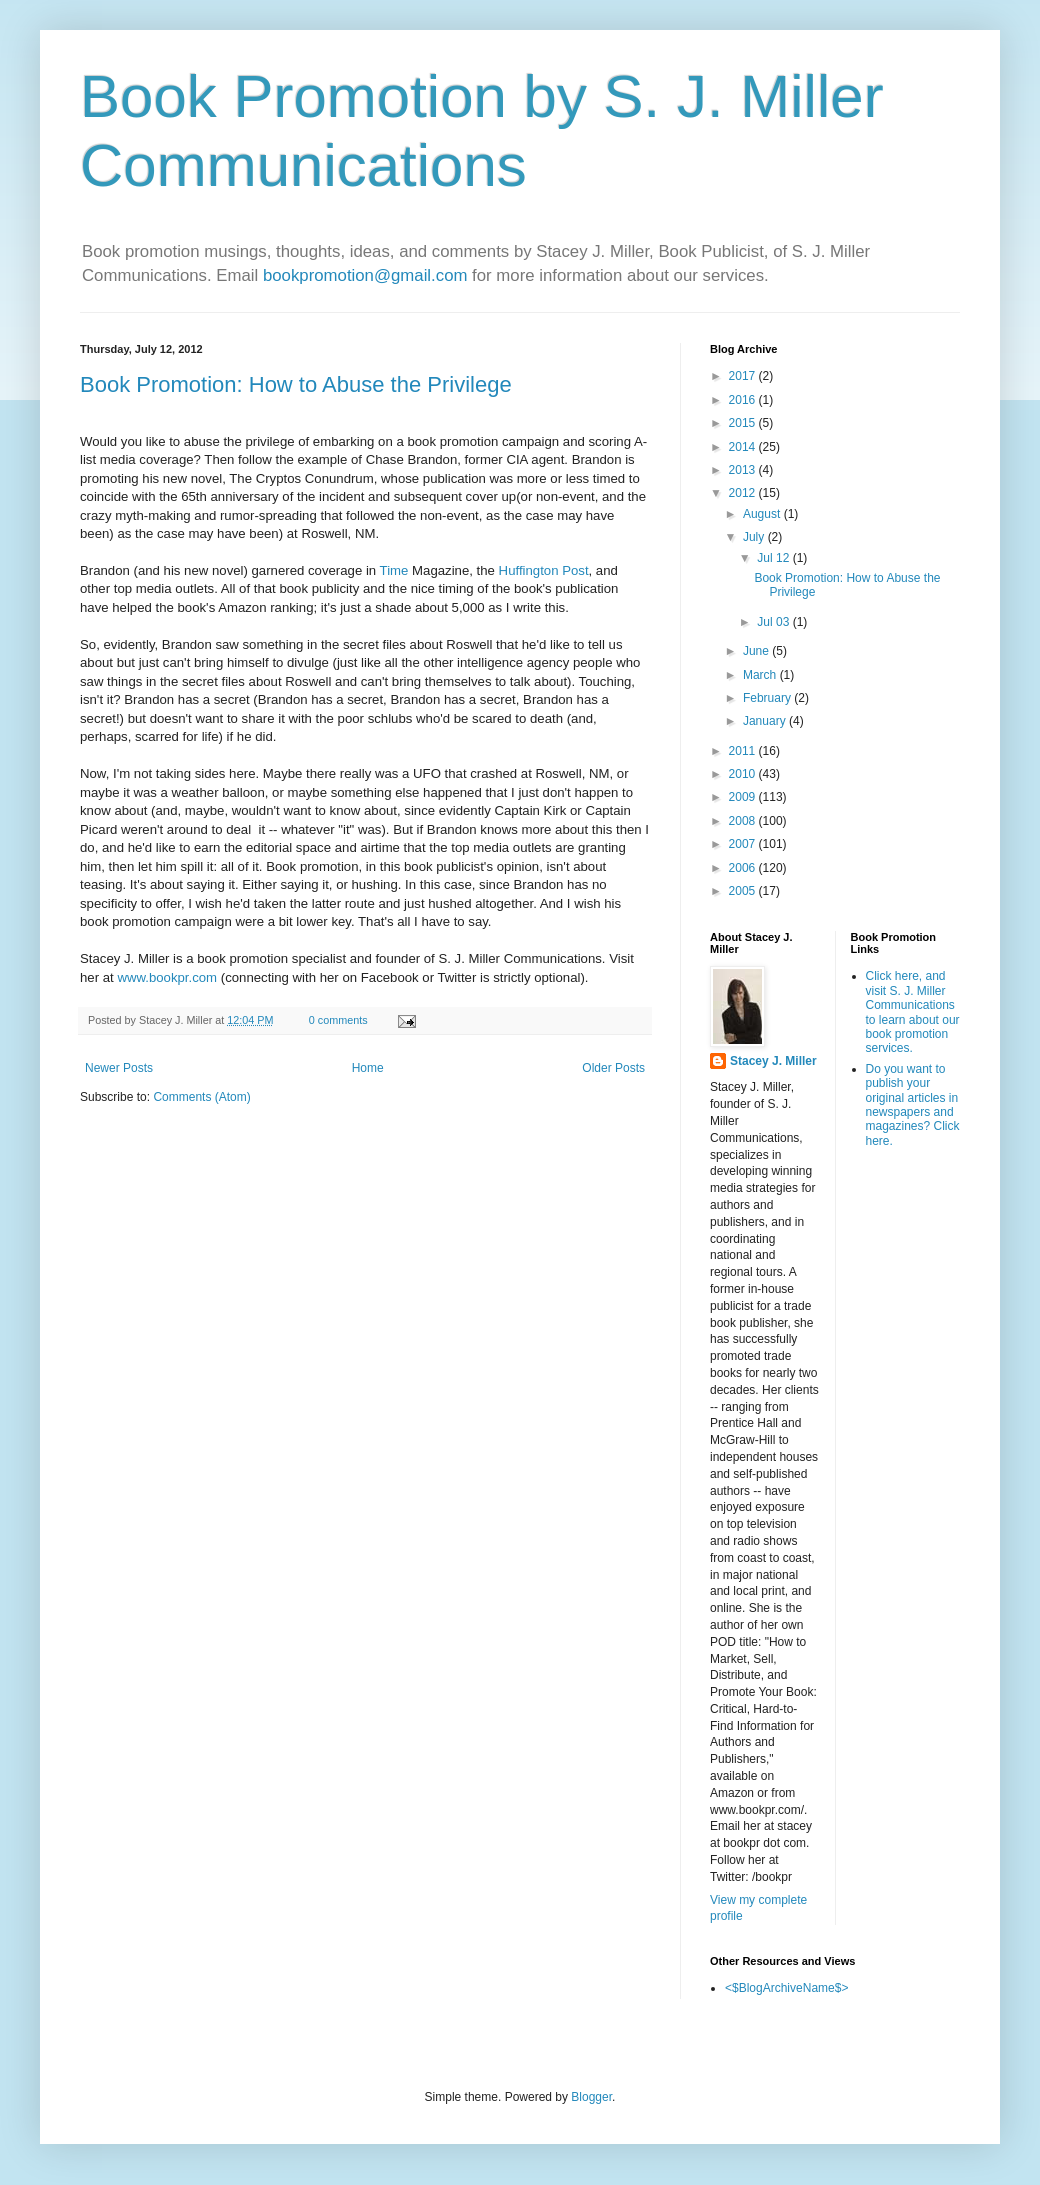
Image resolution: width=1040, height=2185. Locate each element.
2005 (744, 891)
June (757, 651)
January (766, 721)
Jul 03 (774, 622)
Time (394, 570)
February (768, 698)
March (761, 675)
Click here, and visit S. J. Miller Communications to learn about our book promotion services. (913, 1012)
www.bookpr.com (167, 977)
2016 (744, 400)
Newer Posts (119, 1068)
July (755, 537)
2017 (744, 376)
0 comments (338, 1020)
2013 (744, 470)
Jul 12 (774, 558)
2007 (744, 844)
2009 (744, 797)
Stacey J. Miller (773, 1061)
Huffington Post (544, 570)
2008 (744, 821)
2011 (744, 751)
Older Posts (613, 1068)
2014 (744, 447)
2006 (744, 868)
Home (368, 1068)
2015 (744, 423)
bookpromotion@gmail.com (365, 275)
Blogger (591, 2097)
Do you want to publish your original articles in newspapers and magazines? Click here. (913, 1105)
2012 (744, 493)
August (763, 514)
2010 (744, 774)
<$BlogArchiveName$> (786, 1988)
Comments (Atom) (201, 1097)
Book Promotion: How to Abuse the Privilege (296, 384)
